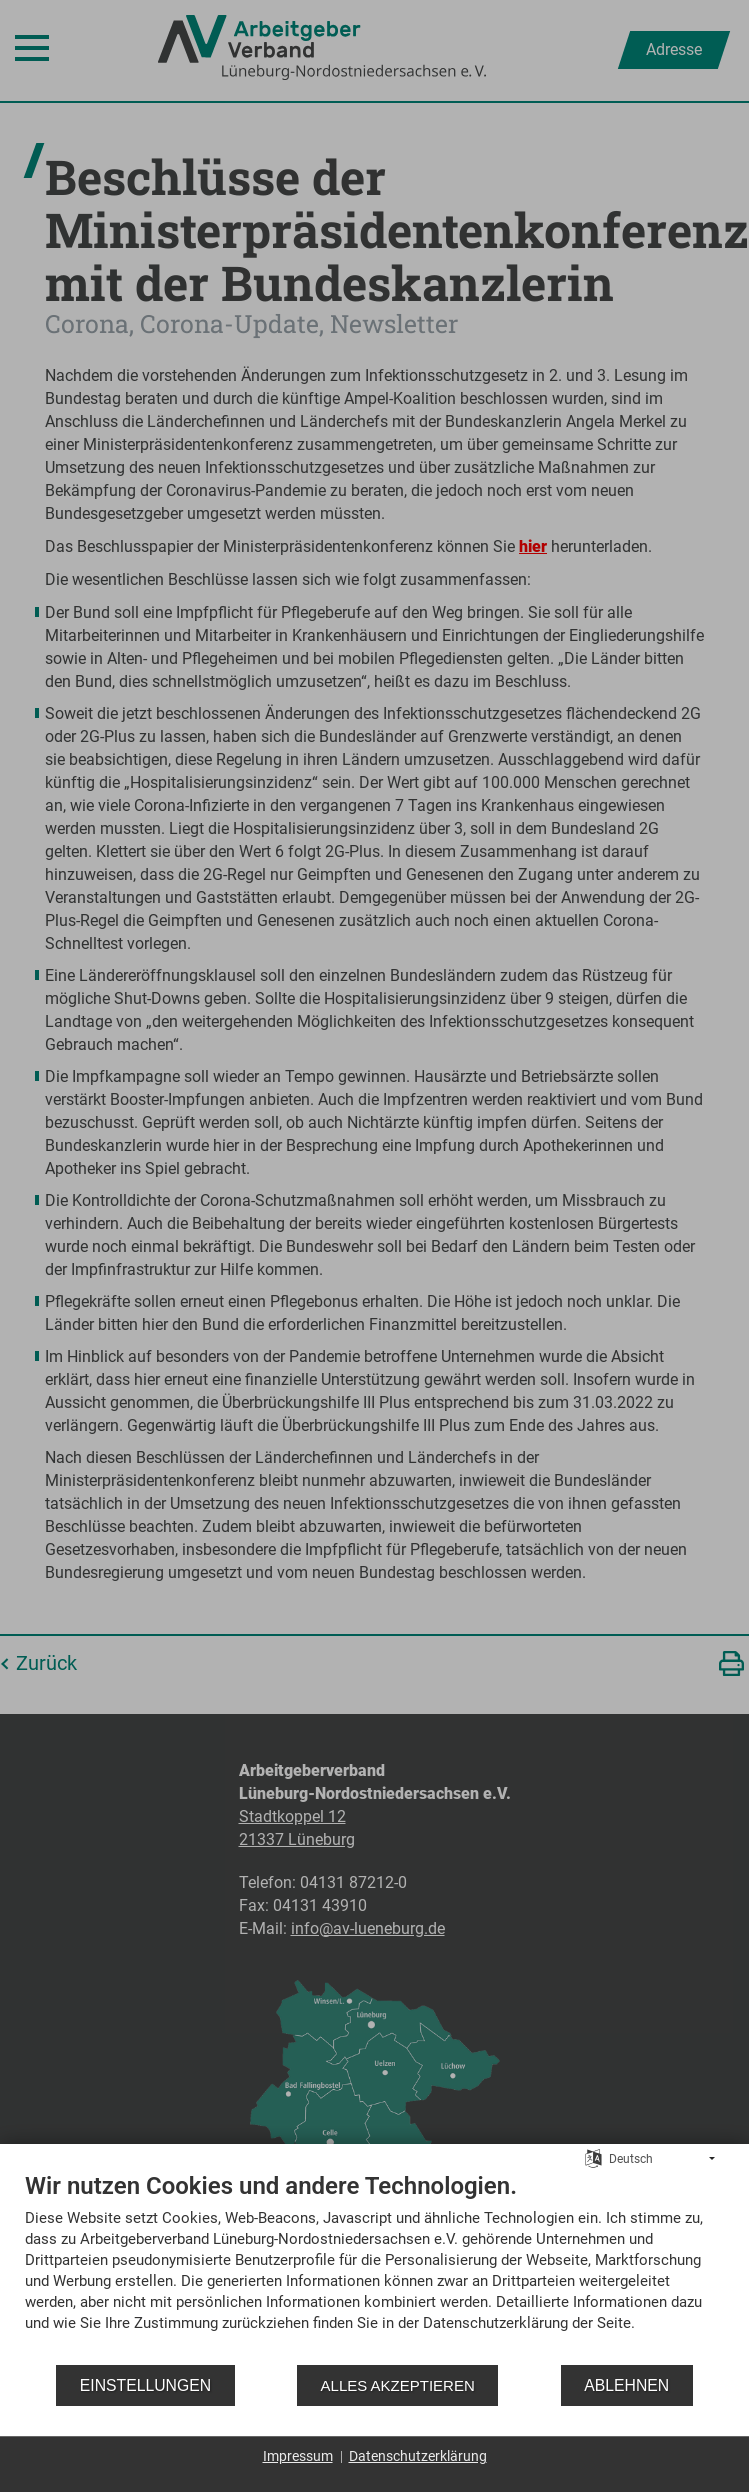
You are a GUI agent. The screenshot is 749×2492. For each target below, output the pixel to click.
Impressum (298, 2456)
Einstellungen (145, 2385)
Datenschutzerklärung (418, 2456)
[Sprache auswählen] (593, 2158)
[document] (374, 2267)
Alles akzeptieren (398, 2385)
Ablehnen (626, 2385)
